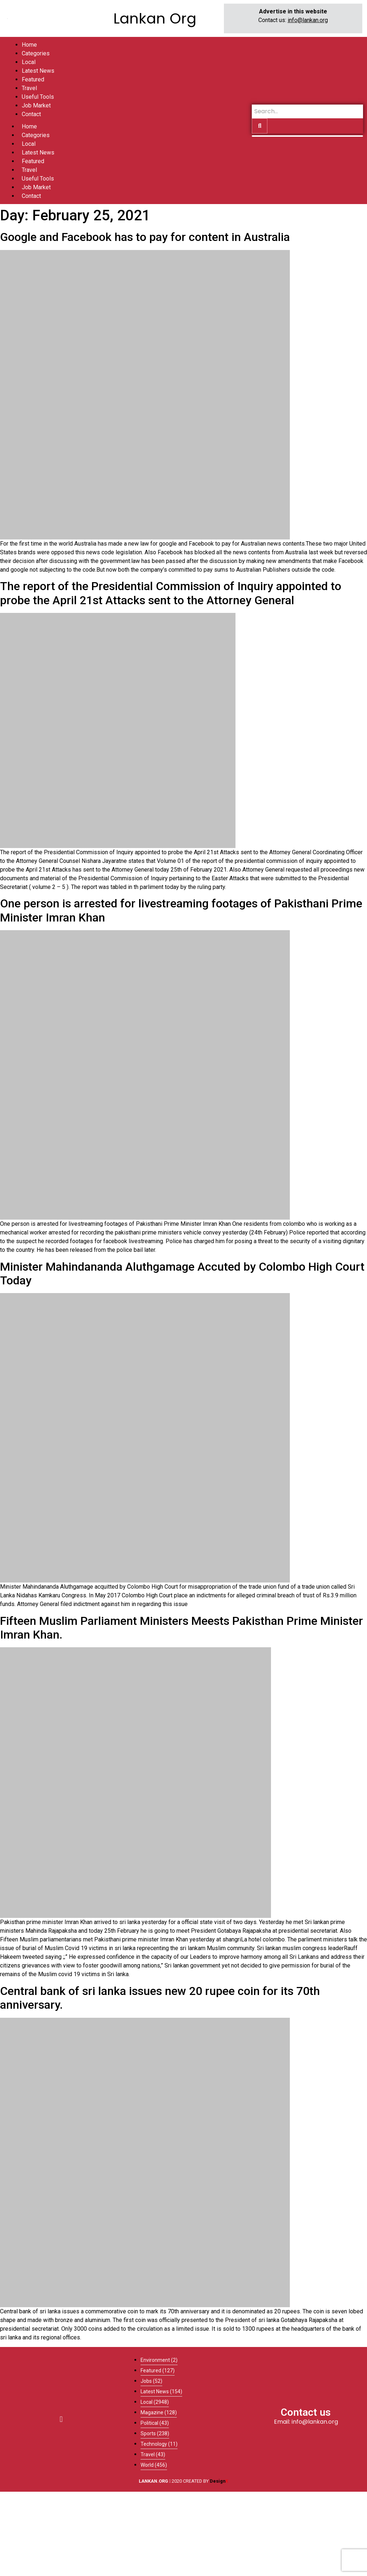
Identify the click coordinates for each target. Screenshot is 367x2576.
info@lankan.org (308, 20)
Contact (31, 195)
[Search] (307, 111)
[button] (61, 2419)
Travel (29, 169)
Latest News (38, 152)
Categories (36, 135)
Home (29, 126)
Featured (33, 161)
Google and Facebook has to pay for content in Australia (145, 237)
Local (29, 143)
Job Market (36, 187)
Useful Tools (38, 178)
